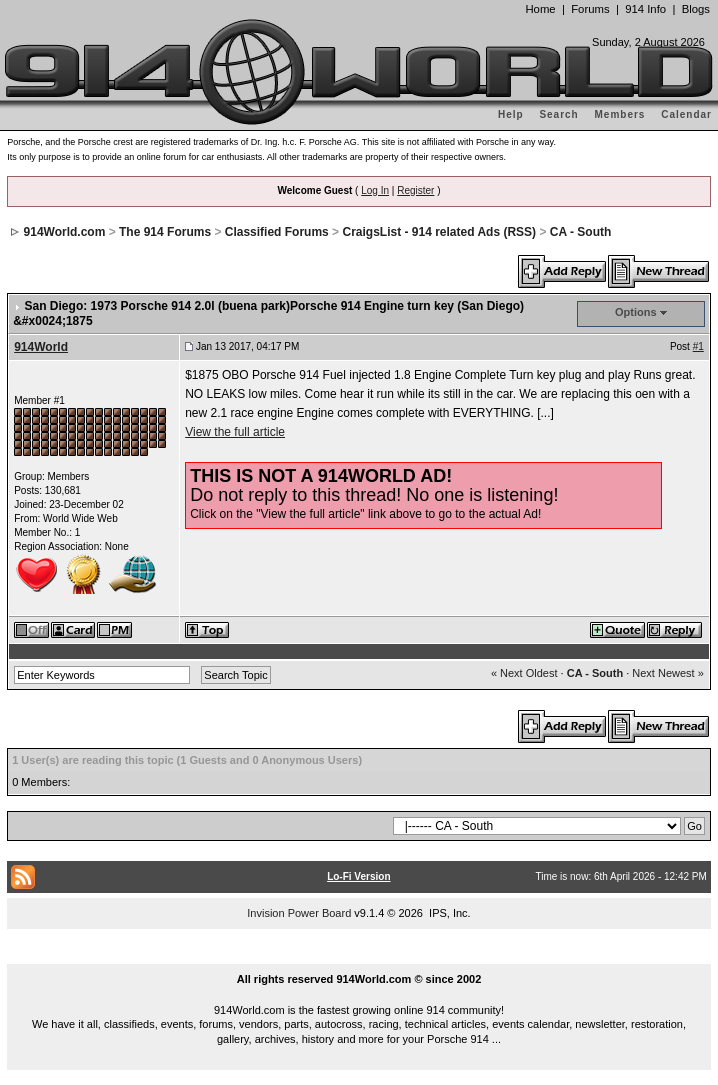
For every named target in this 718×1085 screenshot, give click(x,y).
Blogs (696, 9)
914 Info (645, 9)
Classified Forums (277, 232)
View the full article (235, 432)
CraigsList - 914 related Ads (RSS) (439, 232)
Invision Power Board (299, 913)
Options (636, 312)
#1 (698, 346)
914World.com (65, 232)
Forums (590, 9)
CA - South (581, 232)
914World (41, 347)
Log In (375, 190)
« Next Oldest (524, 673)
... (359, 956)
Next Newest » (668, 673)
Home (540, 9)
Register (415, 190)
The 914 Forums (165, 232)
